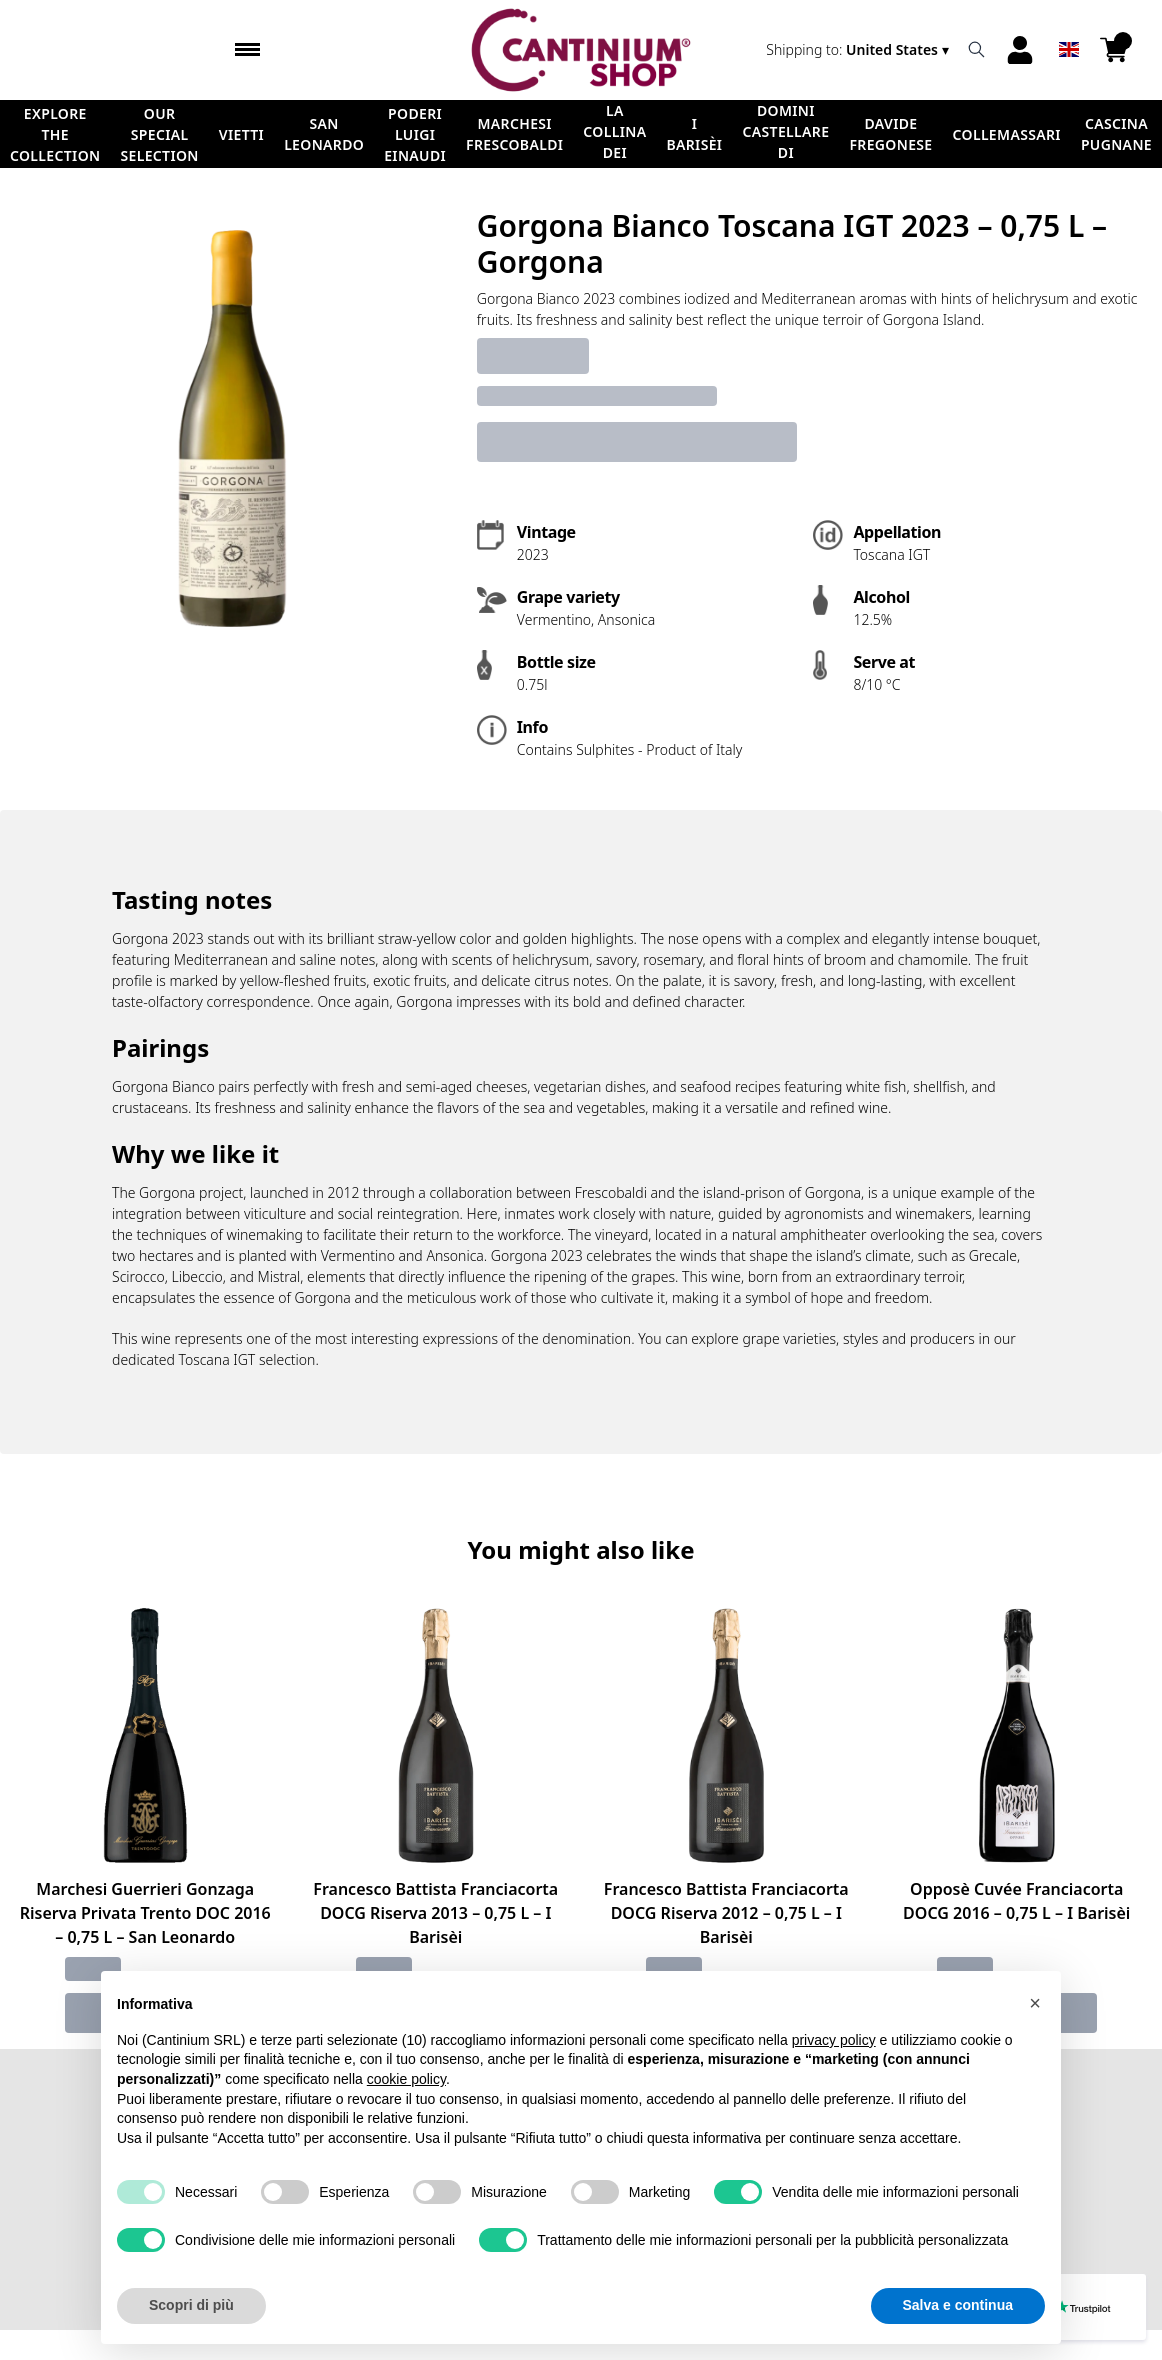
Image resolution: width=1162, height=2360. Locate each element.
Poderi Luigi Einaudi (415, 134)
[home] (580, 50)
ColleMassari (1007, 134)
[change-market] (859, 49)
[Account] (1020, 50)
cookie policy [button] (406, 2124)
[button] (1035, 2048)
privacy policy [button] (834, 2084)
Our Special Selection (159, 134)
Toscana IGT (216, 1359)
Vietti (241, 134)
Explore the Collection (55, 134)
